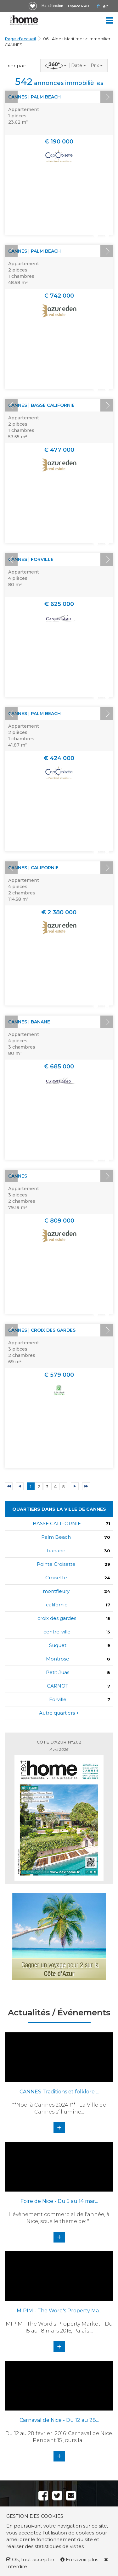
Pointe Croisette (56, 1564)
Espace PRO (78, 6)
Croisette (56, 1578)
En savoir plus (79, 2559)
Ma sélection (52, 6)
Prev (11, 97)
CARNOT (57, 1686)
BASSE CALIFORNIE (57, 1523)
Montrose (57, 1659)
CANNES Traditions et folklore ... (59, 2092)
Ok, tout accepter (30, 2559)
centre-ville (56, 1632)
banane (56, 1551)
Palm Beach (56, 1537)
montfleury (56, 1591)
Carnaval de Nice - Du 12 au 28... (59, 2420)
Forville (57, 1699)
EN (106, 6)
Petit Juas (57, 1672)
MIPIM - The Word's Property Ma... (59, 2311)
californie (57, 1605)
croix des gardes (56, 1618)
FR (98, 6)
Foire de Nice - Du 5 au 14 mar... (59, 2201)
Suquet (57, 1645)
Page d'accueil (20, 38)
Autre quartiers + (59, 1713)
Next (106, 97)
